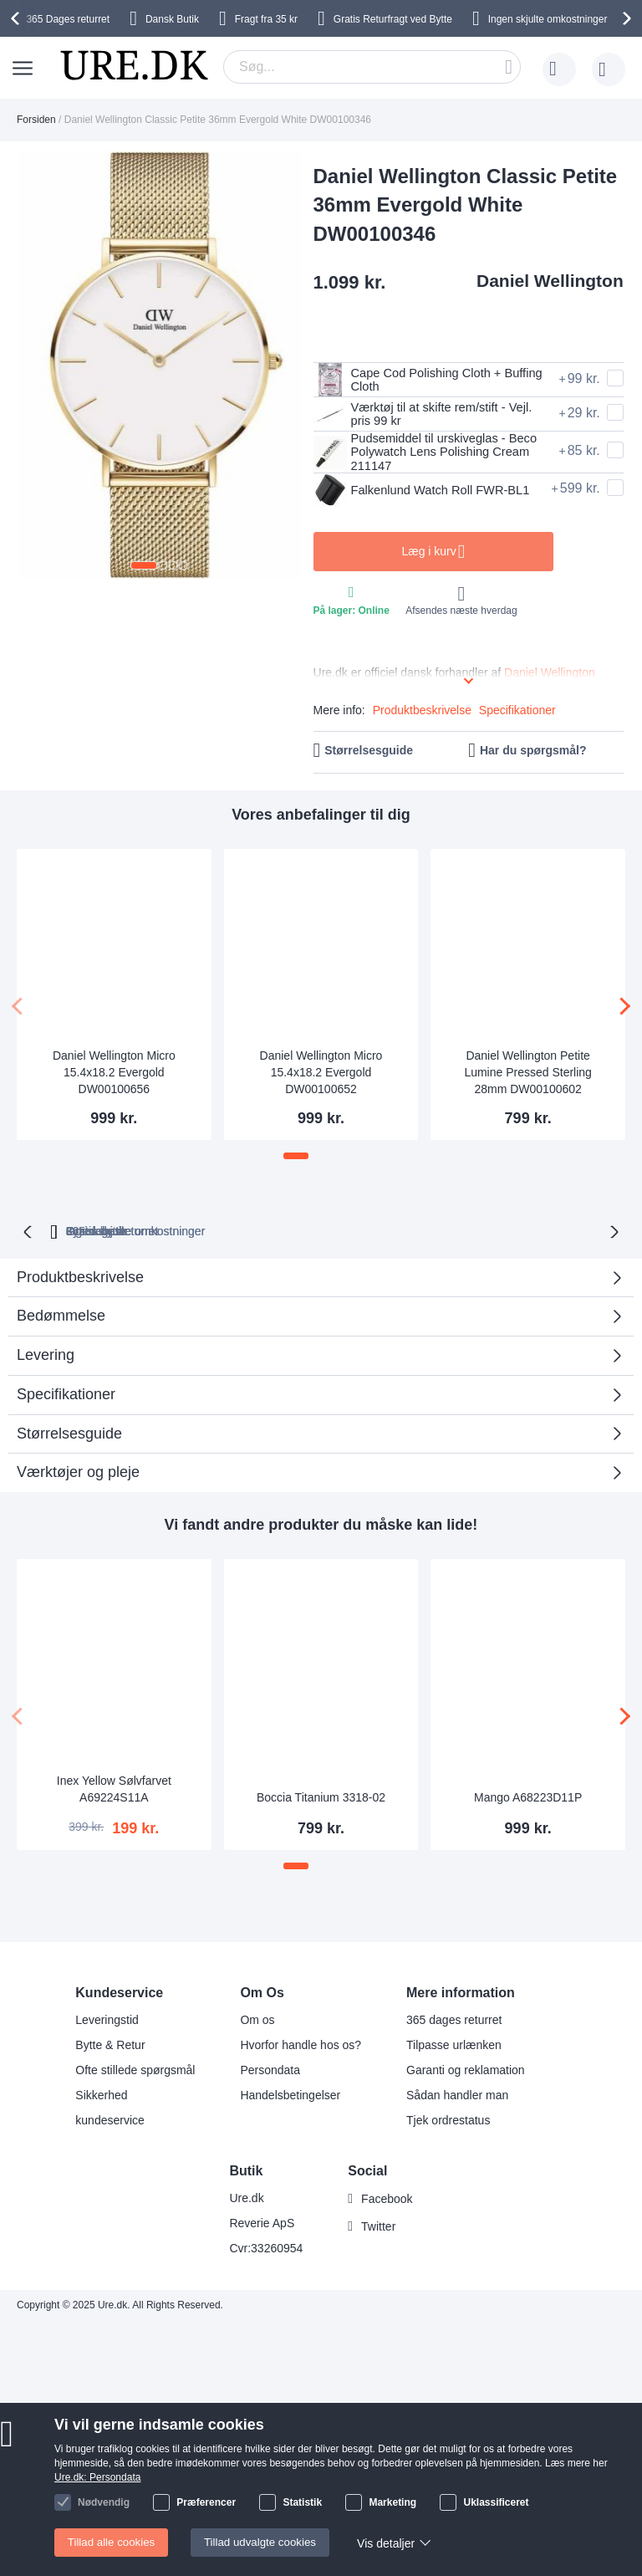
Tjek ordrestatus (448, 2120)
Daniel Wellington (550, 280)
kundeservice (110, 2120)
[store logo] (134, 65)
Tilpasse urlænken (454, 2045)
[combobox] (372, 67)
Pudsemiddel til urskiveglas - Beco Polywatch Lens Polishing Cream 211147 (425, 453)
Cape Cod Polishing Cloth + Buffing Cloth (414, 379)
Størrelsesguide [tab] (69, 1435)
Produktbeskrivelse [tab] (80, 1278)
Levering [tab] (45, 1357)
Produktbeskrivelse (422, 714)
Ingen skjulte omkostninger (548, 19)
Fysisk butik (534, 1232)
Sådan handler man (457, 2095)
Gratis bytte (434, 1232)
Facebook (386, 2198)
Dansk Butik (172, 19)
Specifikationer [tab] (66, 1396)
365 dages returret (454, 2020)
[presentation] (17, 18)
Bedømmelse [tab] (315, 1323)
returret (68, 19)
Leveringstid (107, 2020)
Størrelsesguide (368, 754)
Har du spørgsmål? (533, 754)
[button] (143, 565)
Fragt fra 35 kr (266, 19)
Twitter (378, 2226)
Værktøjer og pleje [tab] (78, 1474)
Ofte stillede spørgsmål (135, 2070)
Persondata (270, 2070)
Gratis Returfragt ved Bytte (393, 19)
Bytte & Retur (110, 2045)
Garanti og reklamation (465, 2070)
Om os (257, 2020)
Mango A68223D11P (528, 1799)
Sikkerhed (101, 2095)
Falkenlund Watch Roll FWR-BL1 (418, 493)
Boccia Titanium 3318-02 (321, 1799)
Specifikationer (517, 714)
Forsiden (36, 119)
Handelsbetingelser (290, 2095)
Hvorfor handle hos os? (300, 2045)
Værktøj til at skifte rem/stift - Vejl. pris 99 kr (431, 414)
